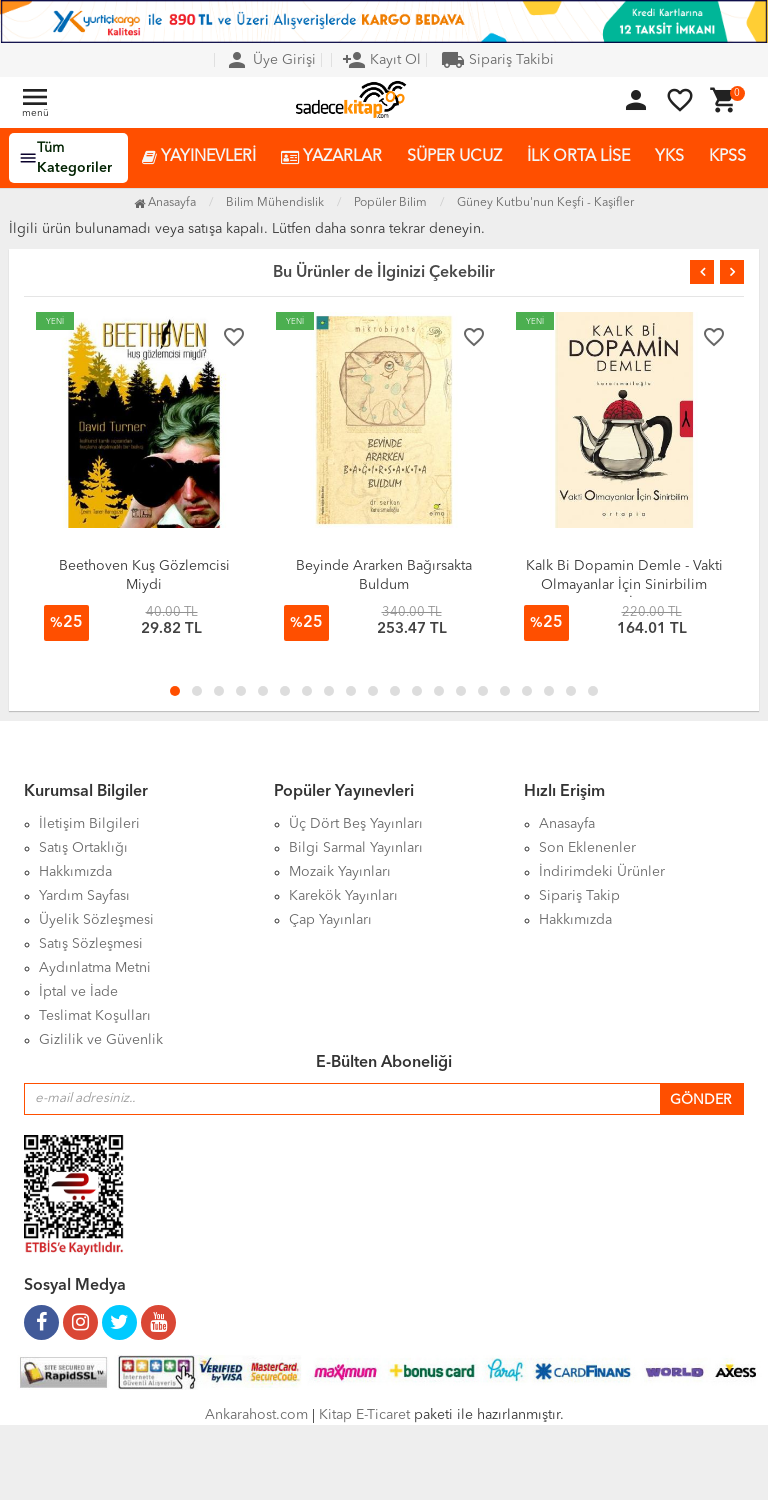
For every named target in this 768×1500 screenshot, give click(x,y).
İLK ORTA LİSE (578, 157)
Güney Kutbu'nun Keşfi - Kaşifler (545, 203)
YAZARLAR (331, 157)
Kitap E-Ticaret (364, 1415)
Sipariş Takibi (497, 60)
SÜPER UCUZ (454, 157)
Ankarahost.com (256, 1415)
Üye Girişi (270, 60)
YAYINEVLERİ (199, 157)
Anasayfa (165, 203)
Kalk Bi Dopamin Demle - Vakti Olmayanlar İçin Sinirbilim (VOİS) (624, 585)
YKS (669, 157)
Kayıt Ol (381, 60)
